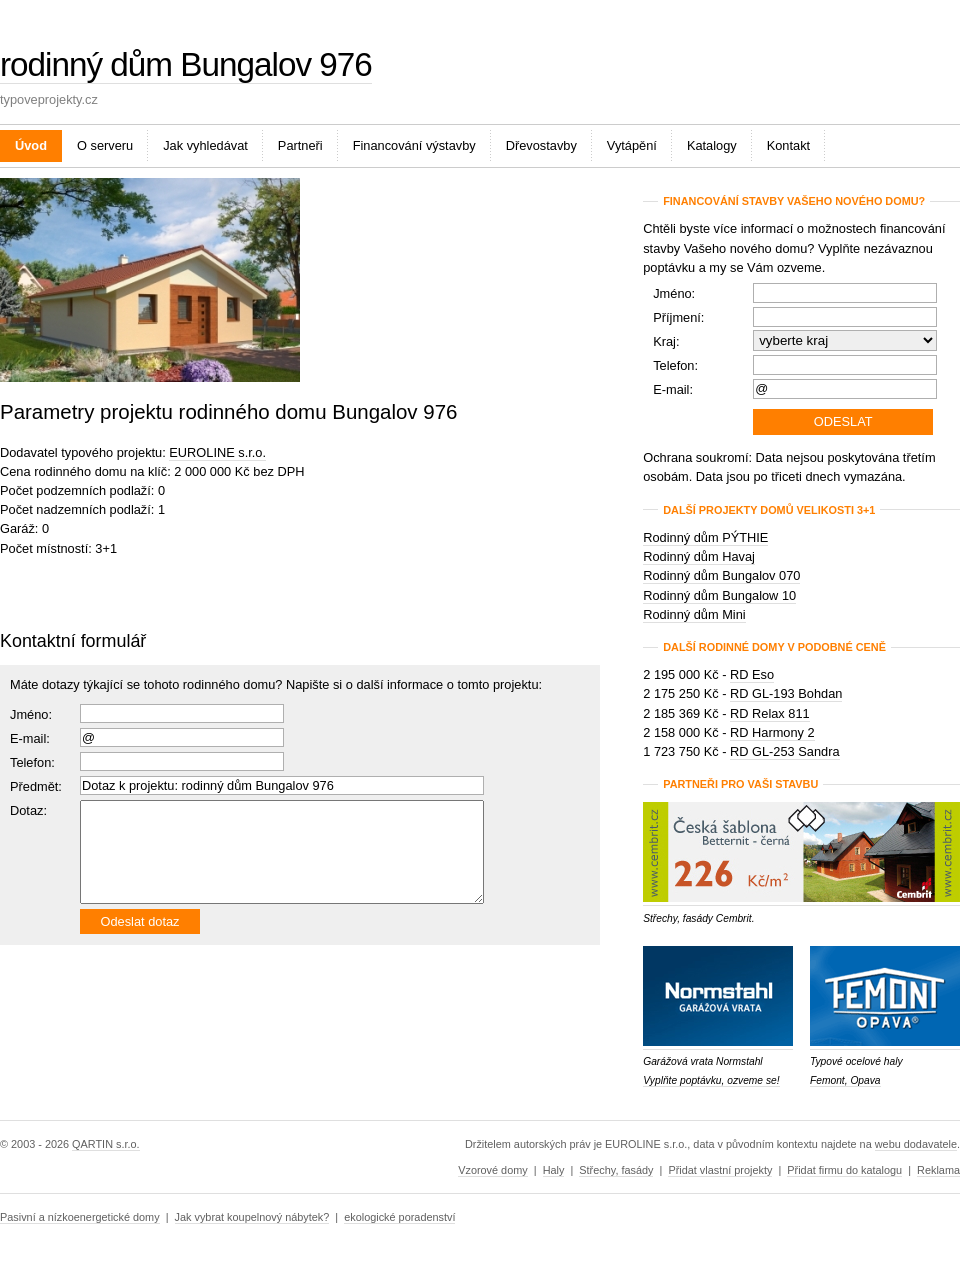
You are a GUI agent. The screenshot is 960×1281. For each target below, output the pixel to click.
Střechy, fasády (616, 1170)
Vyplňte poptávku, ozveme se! (711, 1080)
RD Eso (752, 674)
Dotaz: (28, 810)
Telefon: (675, 365)
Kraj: (666, 341)
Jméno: (31, 714)
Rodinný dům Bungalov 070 (721, 575)
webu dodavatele (916, 1144)
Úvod (31, 145)
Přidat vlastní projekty (720, 1170)
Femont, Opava (845, 1080)
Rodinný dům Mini (694, 614)
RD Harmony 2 (772, 732)
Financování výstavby (414, 145)
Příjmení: (678, 317)
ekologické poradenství (399, 1217)
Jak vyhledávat (205, 145)
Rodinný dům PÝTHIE (705, 537)
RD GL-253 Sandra (785, 751)
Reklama (938, 1170)
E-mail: (30, 738)
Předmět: (36, 786)
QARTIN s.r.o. (105, 1144)
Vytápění (632, 145)
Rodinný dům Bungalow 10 (719, 595)
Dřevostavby (541, 145)
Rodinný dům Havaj (699, 556)
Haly (554, 1170)
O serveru (105, 145)
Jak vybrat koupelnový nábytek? (252, 1217)
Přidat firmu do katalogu (844, 1170)
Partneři (300, 145)
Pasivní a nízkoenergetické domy (80, 1217)
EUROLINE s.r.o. (217, 452)
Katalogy (712, 145)
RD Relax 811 (770, 713)
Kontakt (788, 145)
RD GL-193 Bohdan (786, 693)
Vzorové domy (493, 1170)
